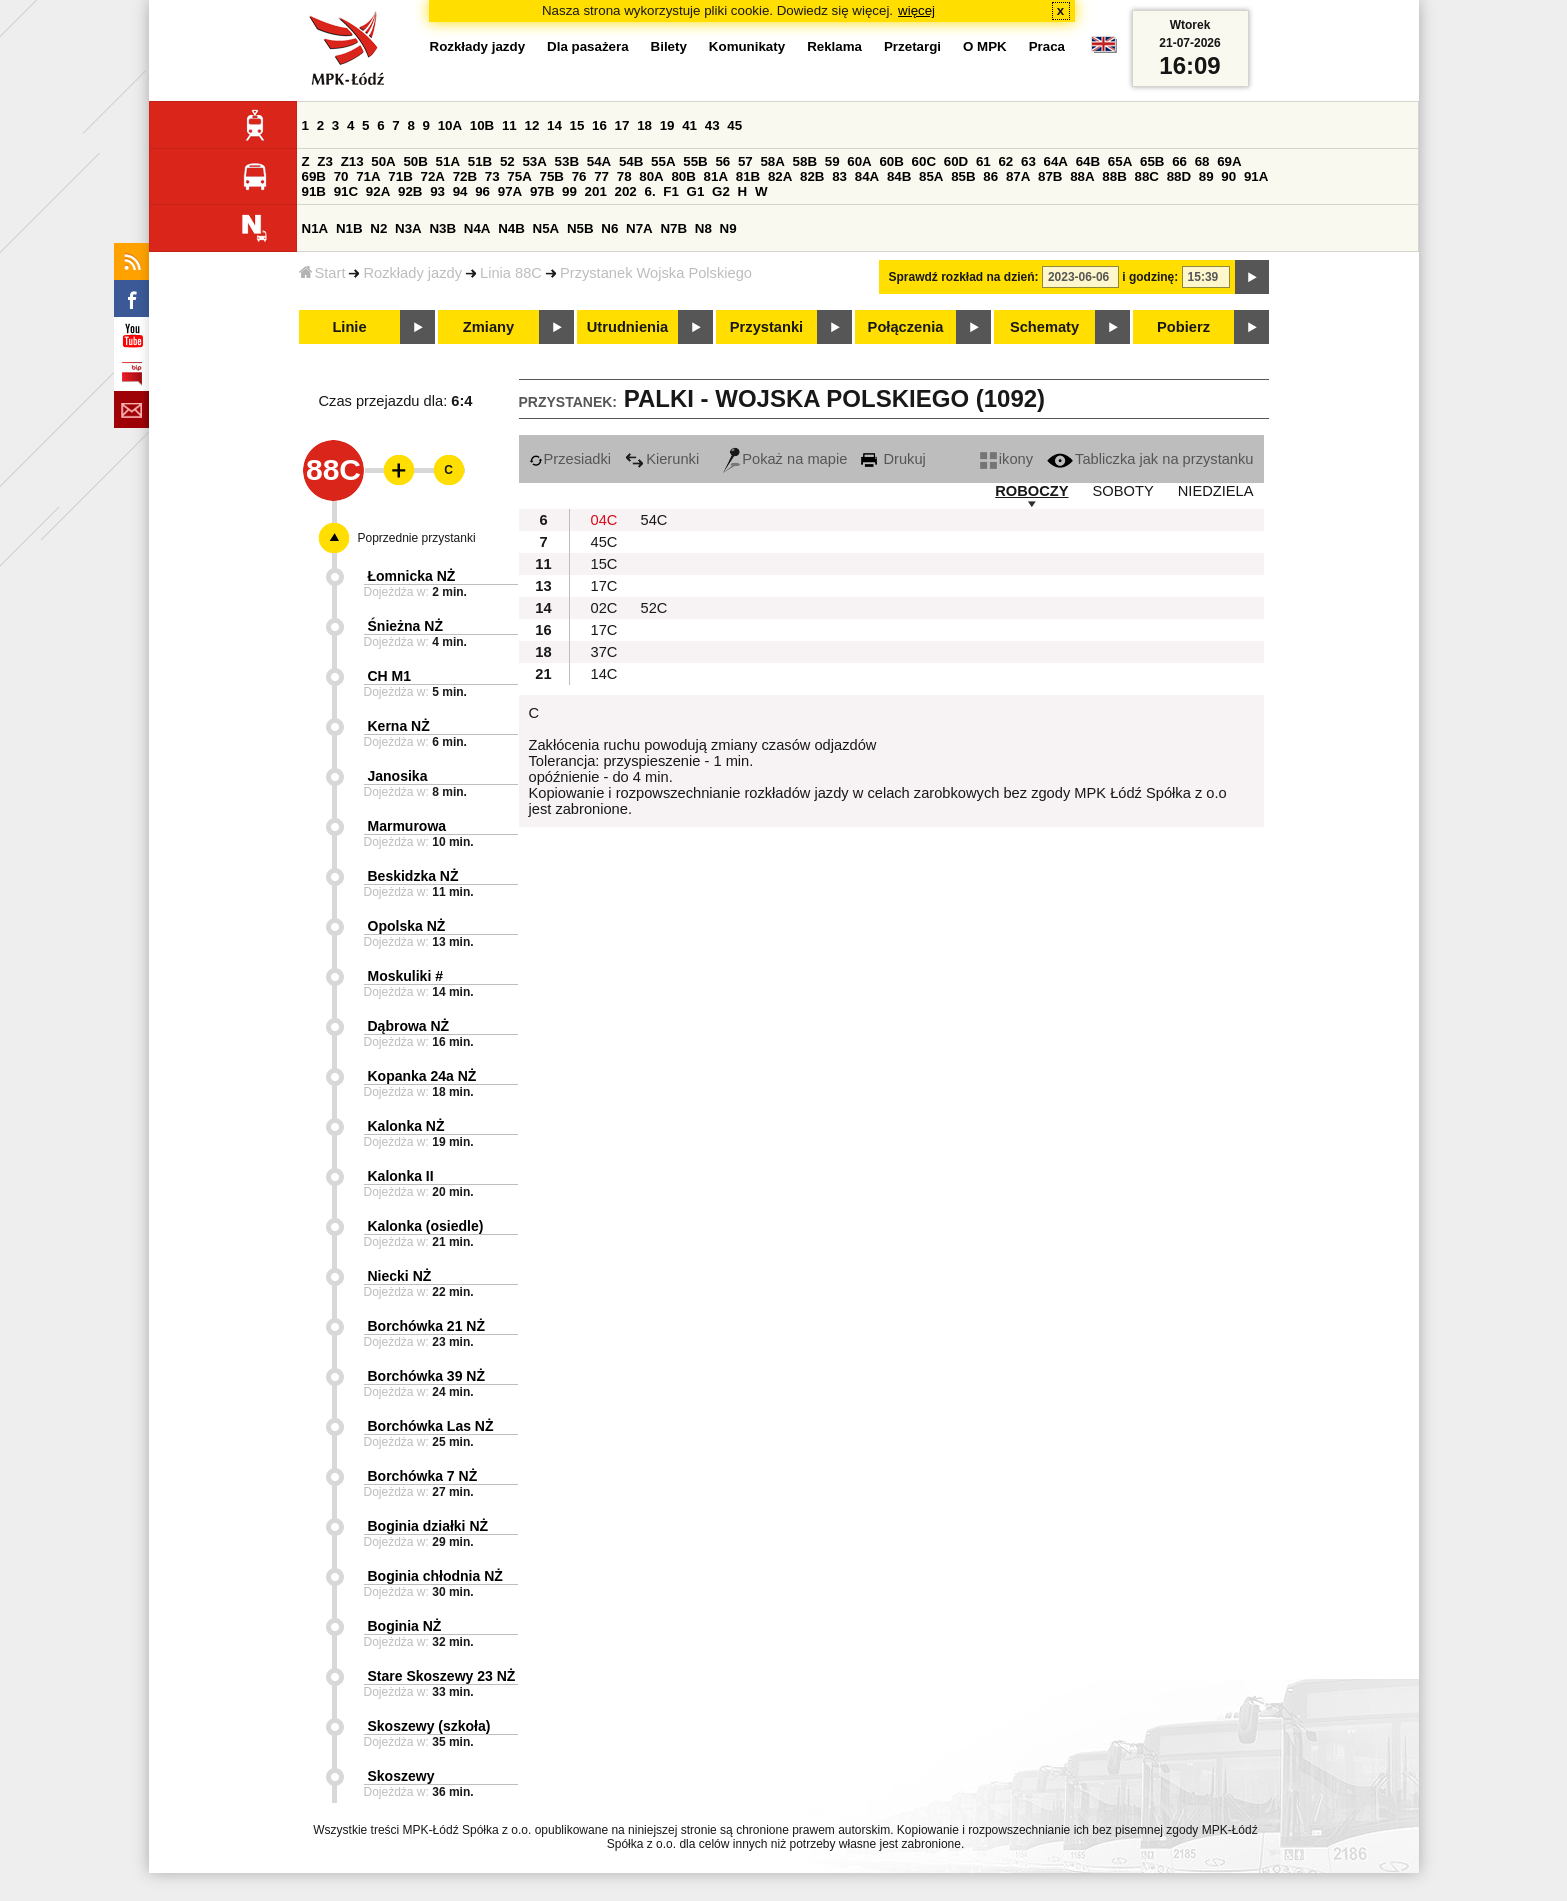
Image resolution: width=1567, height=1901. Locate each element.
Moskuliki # (405, 976)
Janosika (398, 776)
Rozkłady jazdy (412, 273)
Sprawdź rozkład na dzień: (964, 277)
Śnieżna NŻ (405, 626)
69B (314, 176)
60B (891, 161)
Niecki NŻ (400, 1276)
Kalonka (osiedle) (426, 1226)
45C (604, 542)
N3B (442, 228)
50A (383, 161)
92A (378, 191)
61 (983, 161)
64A (1056, 161)
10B (482, 125)
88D (1179, 176)
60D (956, 161)
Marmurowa (407, 826)
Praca (1047, 46)
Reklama (834, 46)
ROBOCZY (1031, 491)
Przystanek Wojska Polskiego (656, 273)
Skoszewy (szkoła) (429, 1726)
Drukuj (893, 459)
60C (924, 161)
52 (507, 161)
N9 (728, 228)
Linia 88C (511, 273)
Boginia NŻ (405, 1626)
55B (695, 161)
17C (604, 586)
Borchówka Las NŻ (431, 1426)
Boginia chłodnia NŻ (435, 1576)
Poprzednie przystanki (417, 538)
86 (990, 176)
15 (577, 125)
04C (604, 520)
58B (805, 161)
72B (465, 176)
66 (1179, 161)
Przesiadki (570, 459)
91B (314, 191)
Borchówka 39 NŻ (426, 1376)
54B (631, 161)
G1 (696, 191)
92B (410, 191)
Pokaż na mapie (785, 459)
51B (480, 161)
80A (651, 176)
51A (448, 161)
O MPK (985, 46)
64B (1088, 161)
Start (322, 273)
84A (867, 176)
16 (599, 125)
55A (663, 161)
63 (1028, 161)
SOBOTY (1123, 491)
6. (649, 191)
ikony (1006, 459)
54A (599, 161)
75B (552, 176)
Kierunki (662, 459)
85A (931, 176)
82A (780, 176)
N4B (511, 228)
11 (509, 125)
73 (492, 176)
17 (622, 125)
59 (832, 161)
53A (534, 161)
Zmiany (488, 327)
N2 (378, 228)
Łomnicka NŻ (412, 576)
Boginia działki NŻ (428, 1526)
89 (1206, 176)
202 (626, 191)
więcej (916, 10)
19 (667, 125)
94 (460, 191)
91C (346, 191)
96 (482, 191)
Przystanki (766, 327)
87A (1018, 176)
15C (604, 564)
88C (1147, 176)
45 (734, 125)
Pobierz (1183, 327)
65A (1120, 161)
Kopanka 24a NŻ (422, 1076)
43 (712, 125)
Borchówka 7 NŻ (423, 1476)
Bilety (669, 46)
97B (542, 191)
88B (1114, 176)
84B (899, 176)
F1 (671, 191)
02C (604, 608)
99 (569, 191)
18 (644, 125)
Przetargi (912, 46)
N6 (609, 228)
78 (624, 176)
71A (368, 176)
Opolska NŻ (407, 926)
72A (433, 176)
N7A (639, 228)
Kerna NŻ (399, 726)
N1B (349, 228)
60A (859, 161)
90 (1228, 176)
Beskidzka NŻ (413, 876)
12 (531, 125)
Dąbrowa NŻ (409, 1026)
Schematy (1044, 327)
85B (963, 176)
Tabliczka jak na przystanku (1150, 459)
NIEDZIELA (1216, 491)
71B (400, 176)
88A (1082, 176)
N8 (703, 228)
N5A (546, 228)
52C (654, 608)
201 (596, 191)
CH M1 (390, 676)
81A (716, 176)
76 (579, 176)
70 (341, 176)
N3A (408, 228)
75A (519, 176)
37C (604, 652)
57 (745, 161)
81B (748, 176)
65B (1152, 161)
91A (1256, 176)
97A (510, 191)
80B (683, 176)
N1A (315, 228)
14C (604, 674)
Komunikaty (747, 46)
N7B (673, 228)
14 (554, 125)
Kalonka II (401, 1176)
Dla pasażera (588, 46)
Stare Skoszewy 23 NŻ (442, 1676)
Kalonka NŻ (406, 1126)
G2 (721, 191)
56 (722, 161)
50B (415, 161)
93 (437, 191)
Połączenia (906, 327)
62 (1005, 161)
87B (1050, 176)
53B (567, 161)
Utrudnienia (627, 327)
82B (812, 176)
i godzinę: (1150, 277)
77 (601, 176)
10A (450, 125)
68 (1202, 161)
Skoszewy (401, 1776)
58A (772, 161)
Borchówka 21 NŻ (426, 1326)
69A (1229, 161)
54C (654, 520)
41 (689, 125)
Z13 (352, 161)
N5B (580, 228)
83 (839, 176)
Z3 (325, 161)
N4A (477, 228)
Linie (349, 327)
